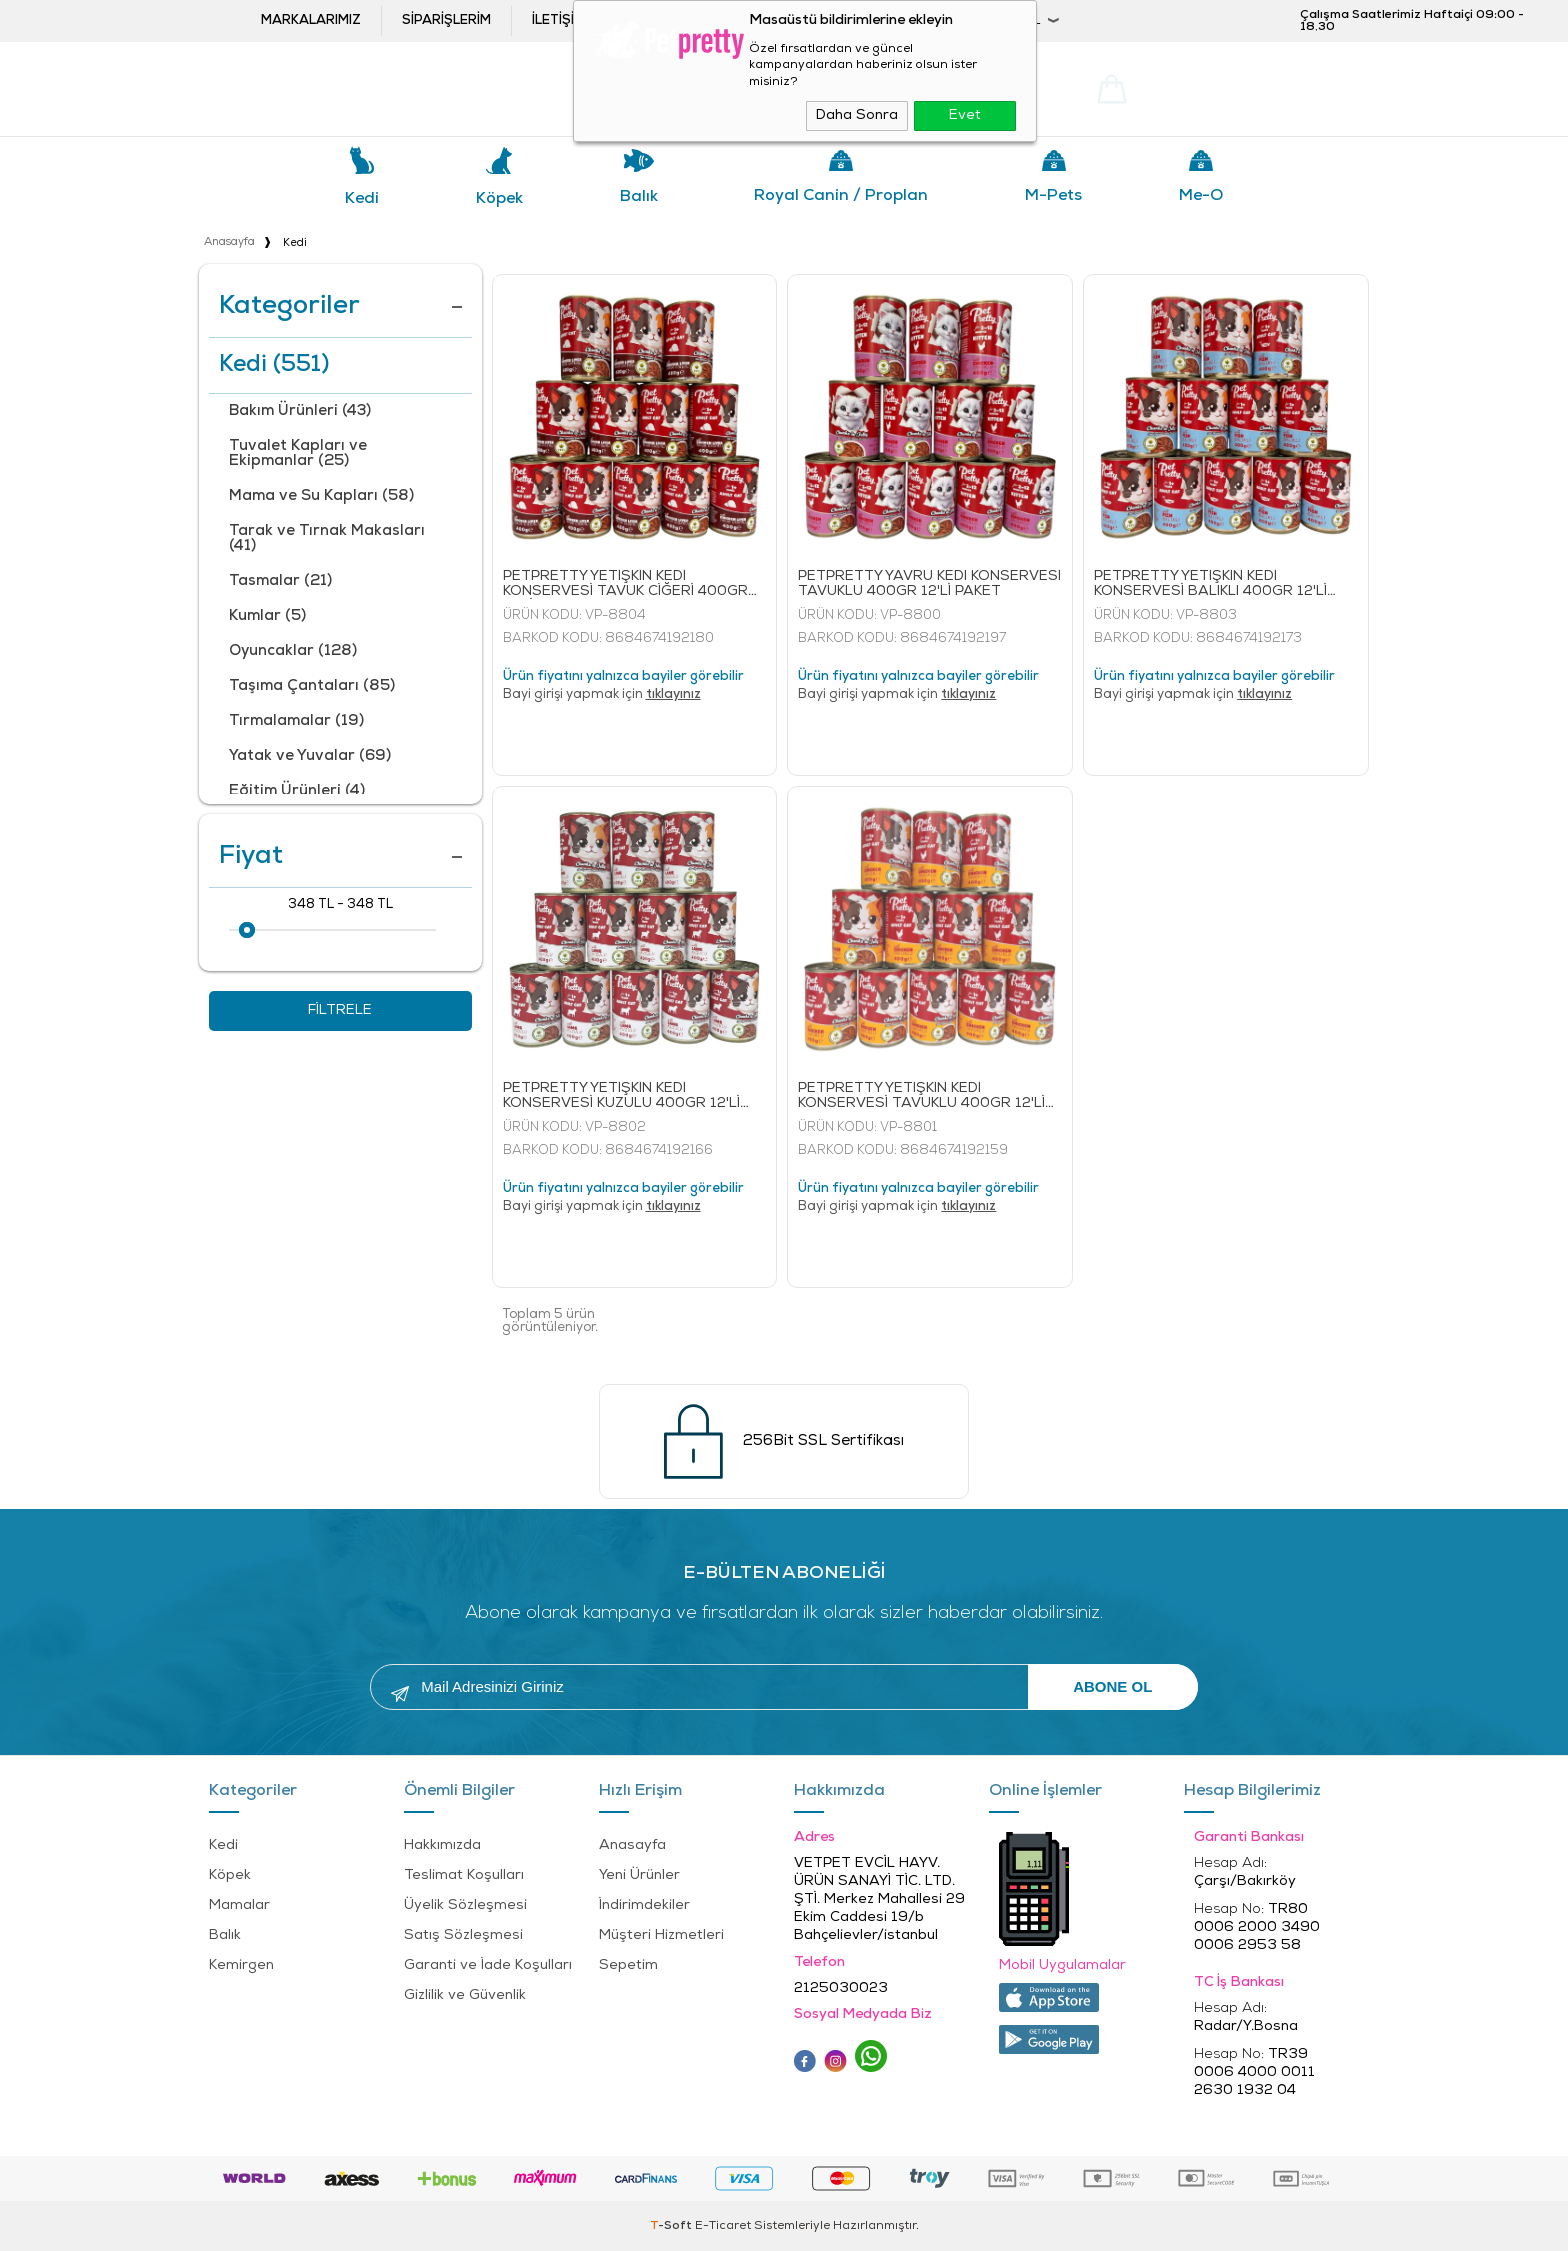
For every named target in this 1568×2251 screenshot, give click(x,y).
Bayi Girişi (860, 20)
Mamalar (239, 1905)
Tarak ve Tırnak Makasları (327, 539)
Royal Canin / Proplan (841, 196)
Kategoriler (340, 307)
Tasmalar (280, 581)
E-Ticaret (723, 2226)
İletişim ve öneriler (602, 20)
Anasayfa (632, 1845)
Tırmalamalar (296, 721)
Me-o (1201, 196)
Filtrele (340, 1010)
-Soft (672, 2226)
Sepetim (628, 1965)
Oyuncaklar (293, 651)
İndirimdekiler (644, 1905)
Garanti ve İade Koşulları (488, 1965)
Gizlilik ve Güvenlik (465, 1995)
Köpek (499, 199)
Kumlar (267, 616)
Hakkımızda (442, 1845)
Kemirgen (241, 1965)
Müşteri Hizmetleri (661, 1935)
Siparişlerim (446, 20)
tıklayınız (673, 694)
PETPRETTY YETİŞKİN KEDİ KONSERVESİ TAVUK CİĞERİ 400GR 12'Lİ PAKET (625, 584)
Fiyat (340, 857)
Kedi (362, 199)
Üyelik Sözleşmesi (465, 1905)
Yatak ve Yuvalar (310, 756)
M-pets (1053, 196)
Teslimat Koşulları (464, 1875)
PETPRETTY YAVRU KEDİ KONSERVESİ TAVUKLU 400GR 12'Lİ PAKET (929, 584)
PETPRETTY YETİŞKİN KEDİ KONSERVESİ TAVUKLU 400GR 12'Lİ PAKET (921, 1096)
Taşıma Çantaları (312, 686)
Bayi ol (738, 20)
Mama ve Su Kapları (321, 496)
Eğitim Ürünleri (297, 791)
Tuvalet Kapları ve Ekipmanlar (298, 454)
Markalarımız (311, 20)
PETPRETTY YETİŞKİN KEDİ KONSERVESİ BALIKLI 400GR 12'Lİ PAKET (1210, 584)
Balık (639, 197)
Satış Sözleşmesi (463, 1935)
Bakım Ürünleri (300, 411)
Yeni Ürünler (639, 1875)
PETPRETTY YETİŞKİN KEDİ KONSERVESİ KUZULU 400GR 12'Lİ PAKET (621, 1096)
